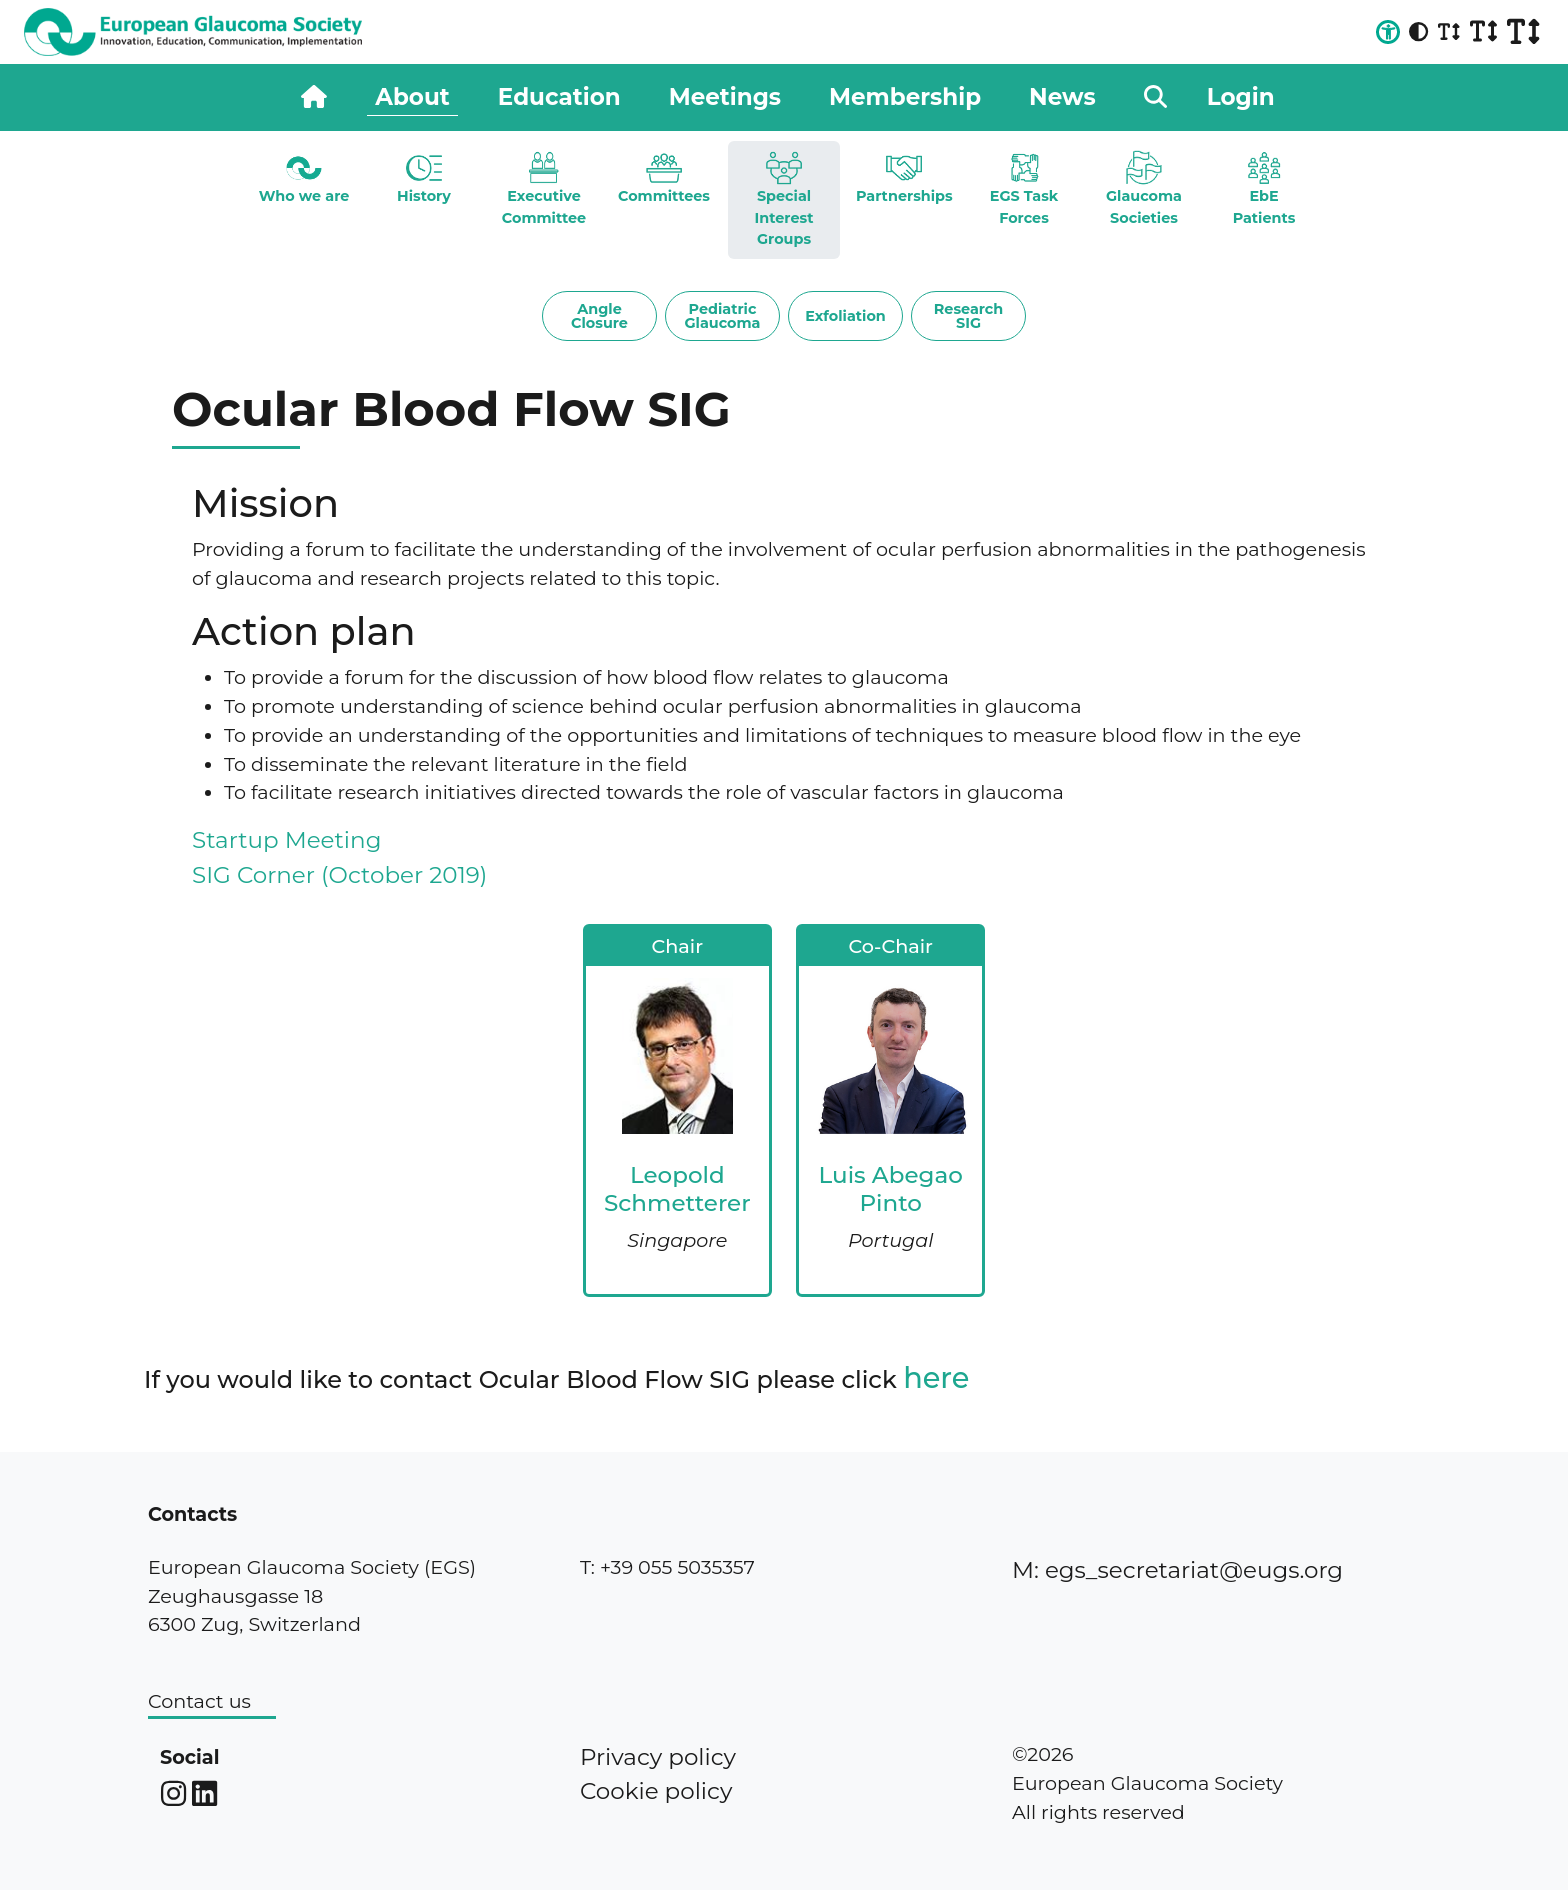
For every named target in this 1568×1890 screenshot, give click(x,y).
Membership (905, 97)
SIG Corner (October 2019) (339, 875)
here (936, 1377)
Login (1241, 97)
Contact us (199, 1701)
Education (559, 97)
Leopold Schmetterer (677, 1189)
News (1062, 97)
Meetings (725, 97)
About (412, 97)
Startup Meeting (286, 840)
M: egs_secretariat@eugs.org (1177, 1570)
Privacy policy (658, 1757)
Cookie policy (656, 1791)
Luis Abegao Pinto (891, 1189)
